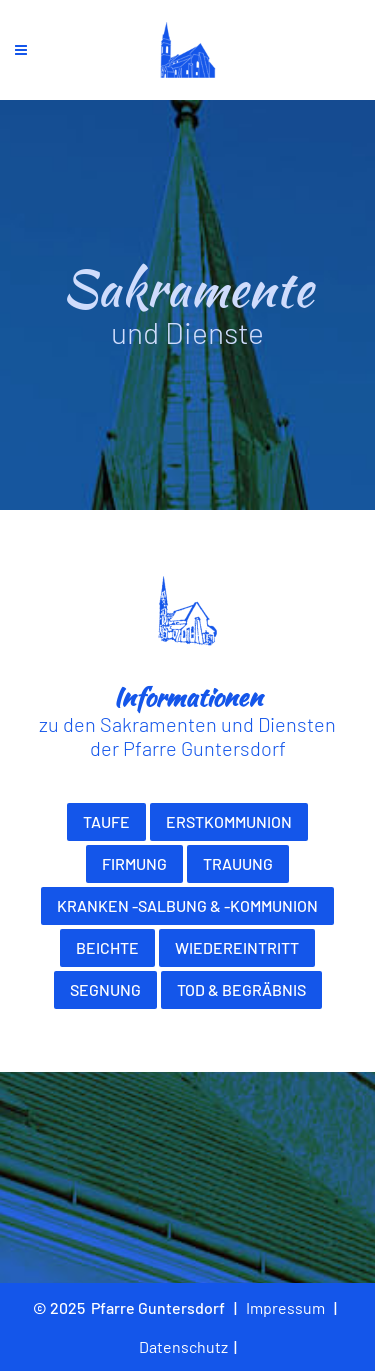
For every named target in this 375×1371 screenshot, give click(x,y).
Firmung (134, 863)
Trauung (238, 863)
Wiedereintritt (237, 947)
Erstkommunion (229, 821)
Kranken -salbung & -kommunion (187, 905)
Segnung (105, 989)
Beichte (107, 947)
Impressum (285, 1307)
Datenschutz (183, 1346)
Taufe (106, 821)
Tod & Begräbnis (241, 989)
